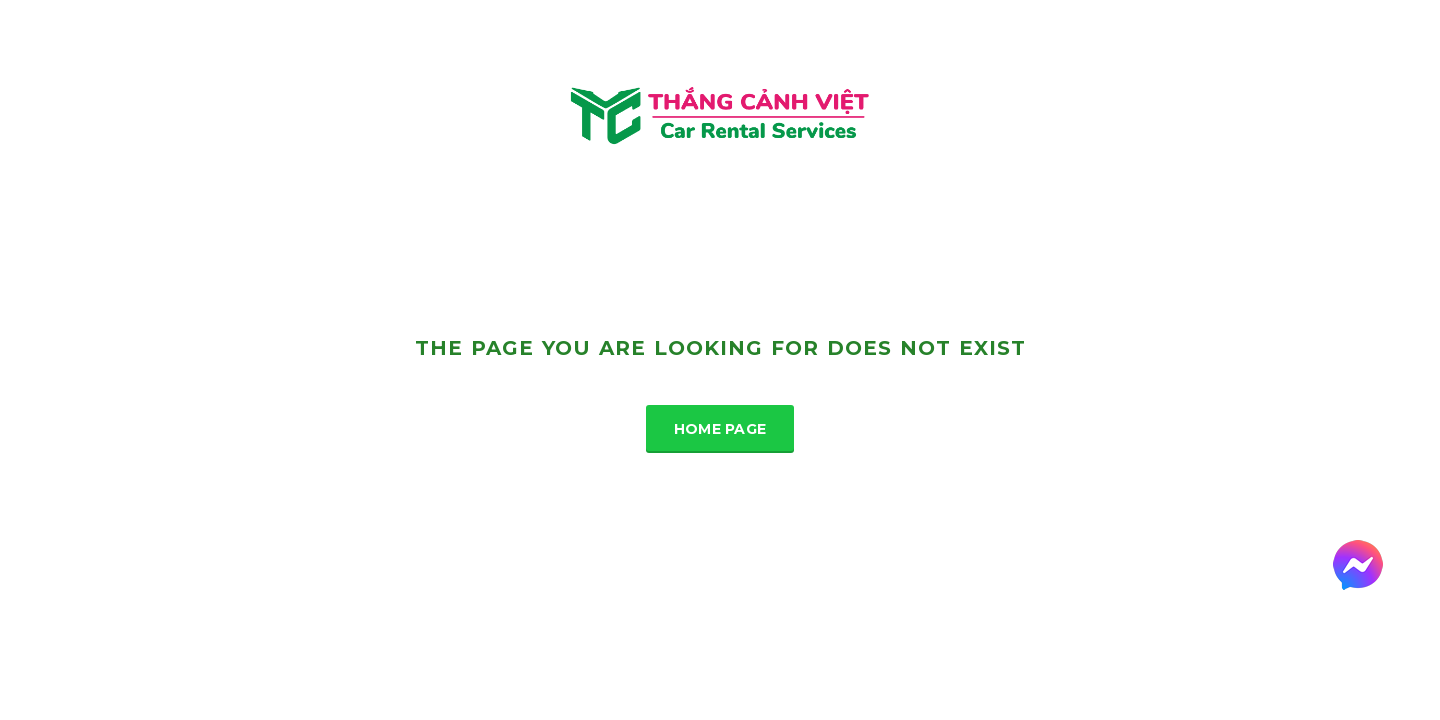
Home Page (720, 429)
